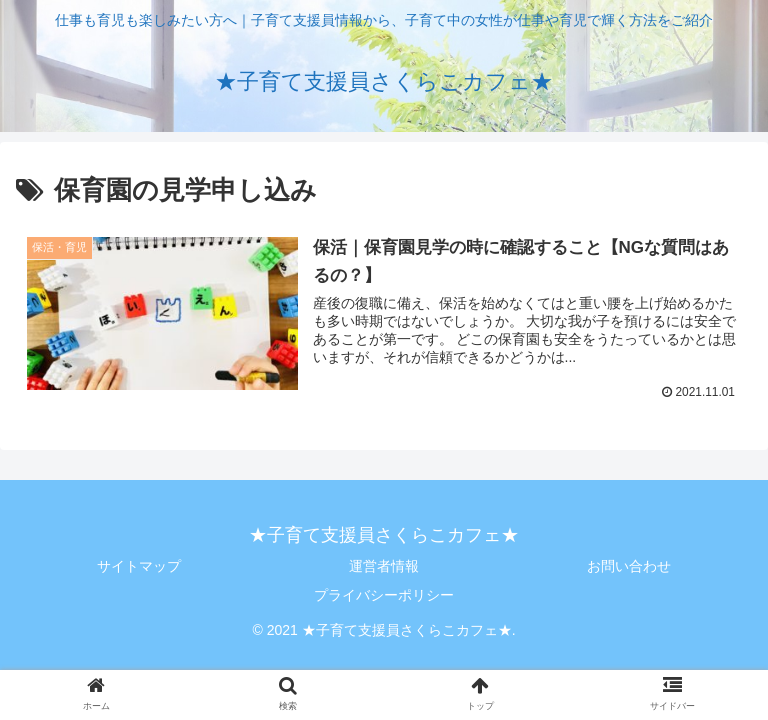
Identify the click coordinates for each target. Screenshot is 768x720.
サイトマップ (139, 566)
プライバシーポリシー (384, 595)
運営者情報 (384, 566)
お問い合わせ (629, 566)
